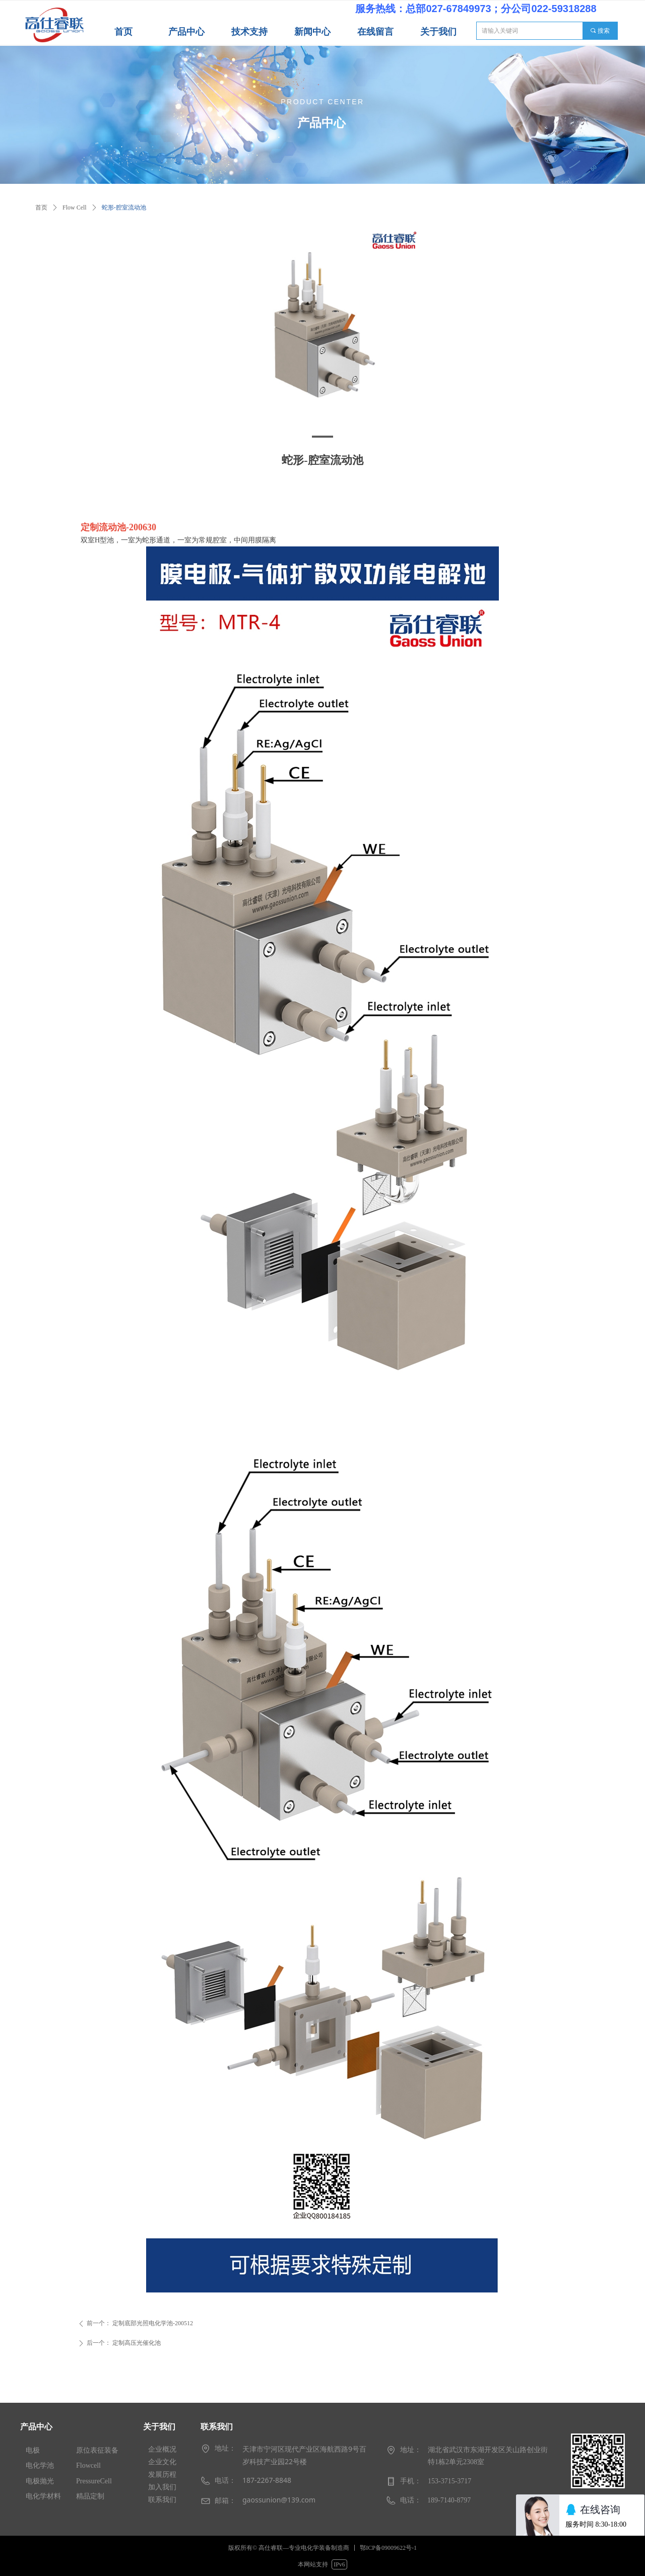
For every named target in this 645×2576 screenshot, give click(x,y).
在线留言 (375, 32)
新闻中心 (312, 32)
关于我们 (438, 32)
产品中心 (186, 32)
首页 (123, 32)
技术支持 (249, 32)
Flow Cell (74, 207)
